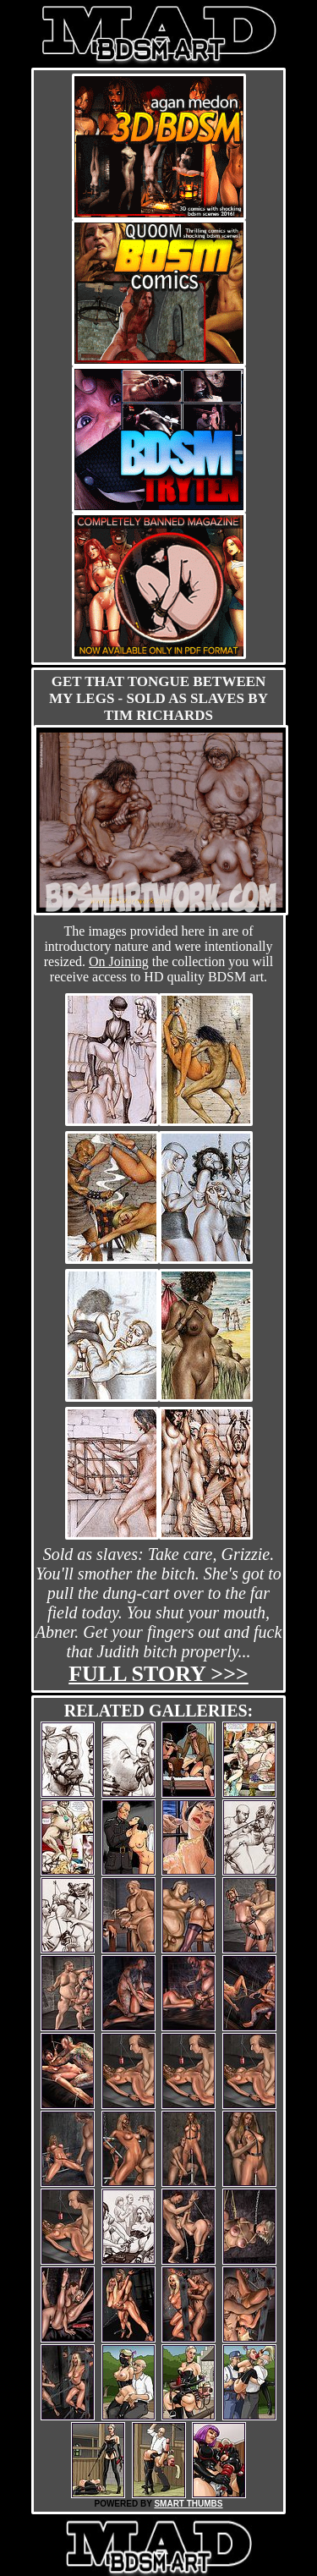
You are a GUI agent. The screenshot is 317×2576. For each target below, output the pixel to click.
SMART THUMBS (188, 2503)
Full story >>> (158, 1673)
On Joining (119, 961)
